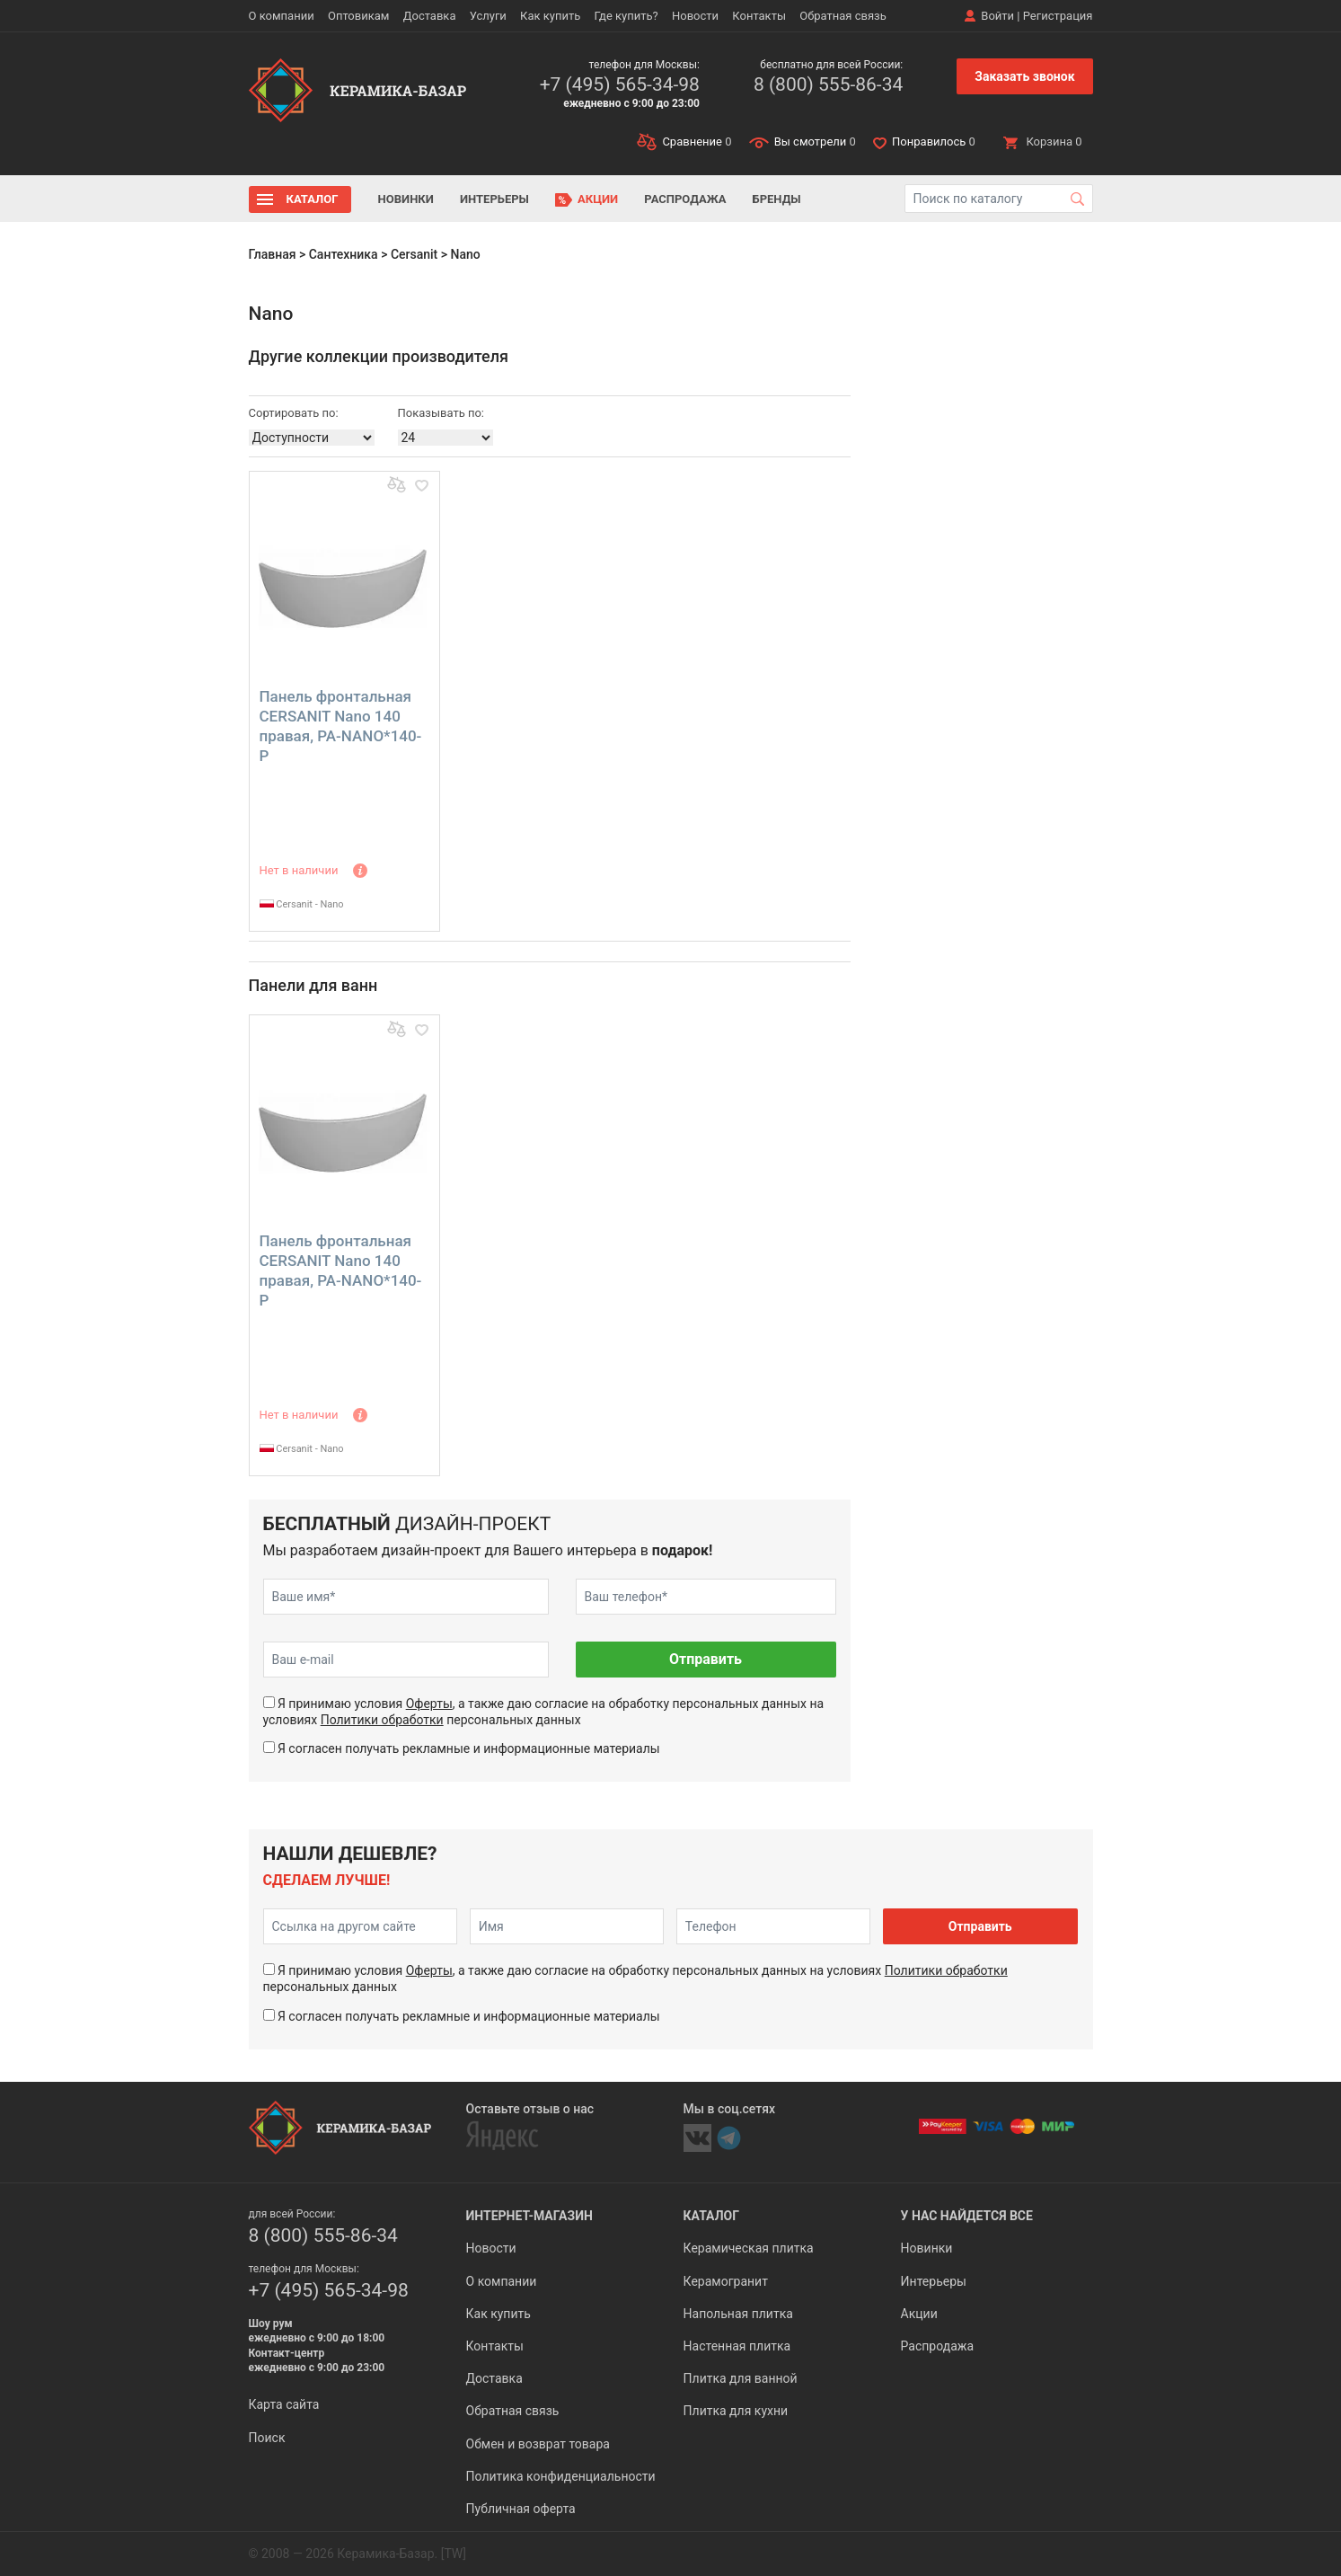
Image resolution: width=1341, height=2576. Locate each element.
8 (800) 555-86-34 (828, 84)
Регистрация (1058, 15)
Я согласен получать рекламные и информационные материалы (469, 1748)
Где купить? (626, 15)
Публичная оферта (521, 2508)
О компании (281, 15)
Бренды (777, 199)
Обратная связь (843, 15)
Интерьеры (494, 199)
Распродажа (685, 199)
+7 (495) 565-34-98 (620, 84)
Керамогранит (726, 2281)
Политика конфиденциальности (561, 2476)
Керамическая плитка (749, 2248)
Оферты (429, 1703)
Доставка (429, 15)
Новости (695, 15)
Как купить (550, 15)
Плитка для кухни (736, 2410)
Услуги (488, 15)
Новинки (406, 199)
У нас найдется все (967, 2216)
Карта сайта (284, 2404)
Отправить (705, 1659)
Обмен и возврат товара (538, 2444)
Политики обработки (382, 1720)
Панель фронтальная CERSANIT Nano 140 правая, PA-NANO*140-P (341, 726)
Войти (997, 15)
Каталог (313, 199)
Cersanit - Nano (302, 904)
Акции (598, 199)
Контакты (759, 15)
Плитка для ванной (741, 2378)
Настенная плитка (737, 2346)
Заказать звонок (1024, 76)
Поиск (267, 2437)
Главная (272, 254)
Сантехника (343, 254)
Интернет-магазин (529, 2216)
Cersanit (414, 254)
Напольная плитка (738, 2313)
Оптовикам (359, 15)
